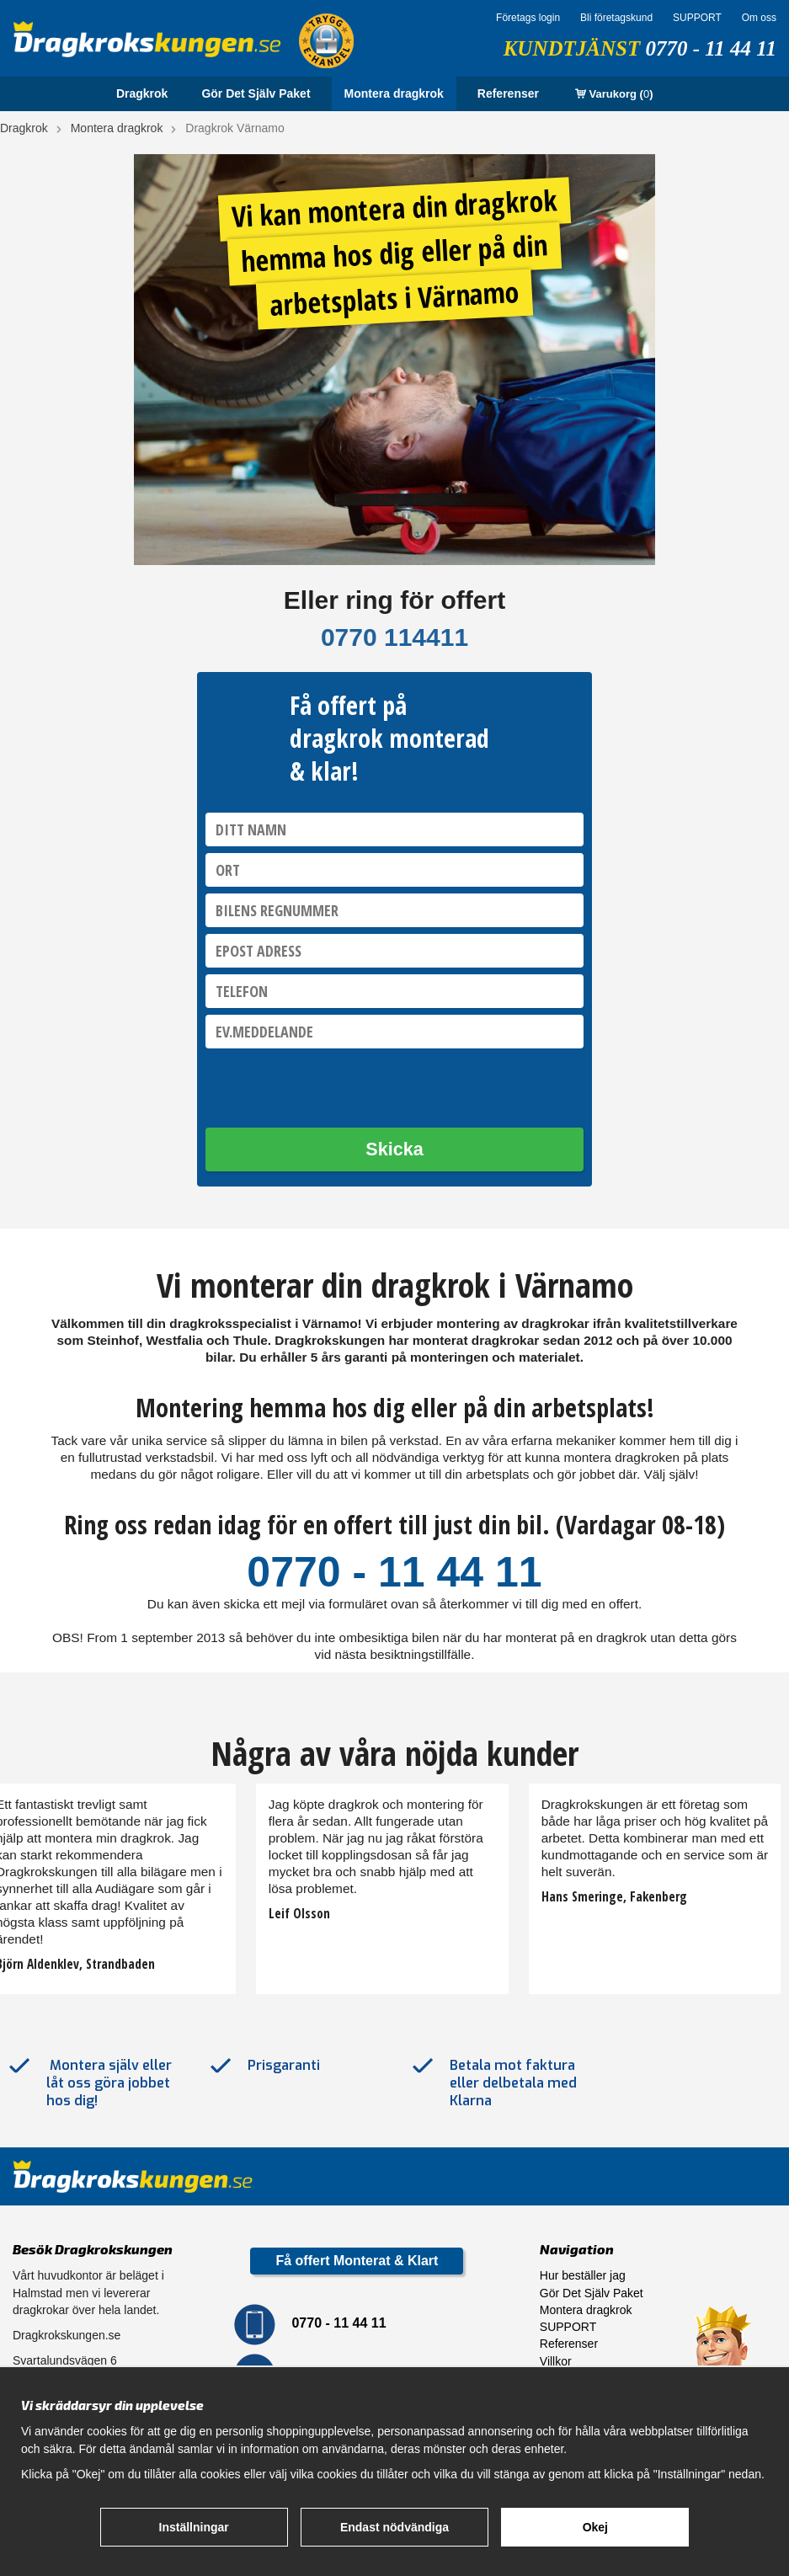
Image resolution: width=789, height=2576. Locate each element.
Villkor (556, 2361)
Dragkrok (142, 93)
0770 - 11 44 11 (710, 48)
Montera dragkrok (394, 93)
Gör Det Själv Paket (255, 93)
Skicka (394, 1149)
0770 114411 (394, 637)
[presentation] (333, 1088)
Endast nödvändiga (394, 2527)
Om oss (759, 18)
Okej (595, 2527)
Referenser (508, 93)
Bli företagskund (616, 18)
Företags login (528, 18)
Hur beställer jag (583, 2275)
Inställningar (194, 2527)
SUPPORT (697, 18)
